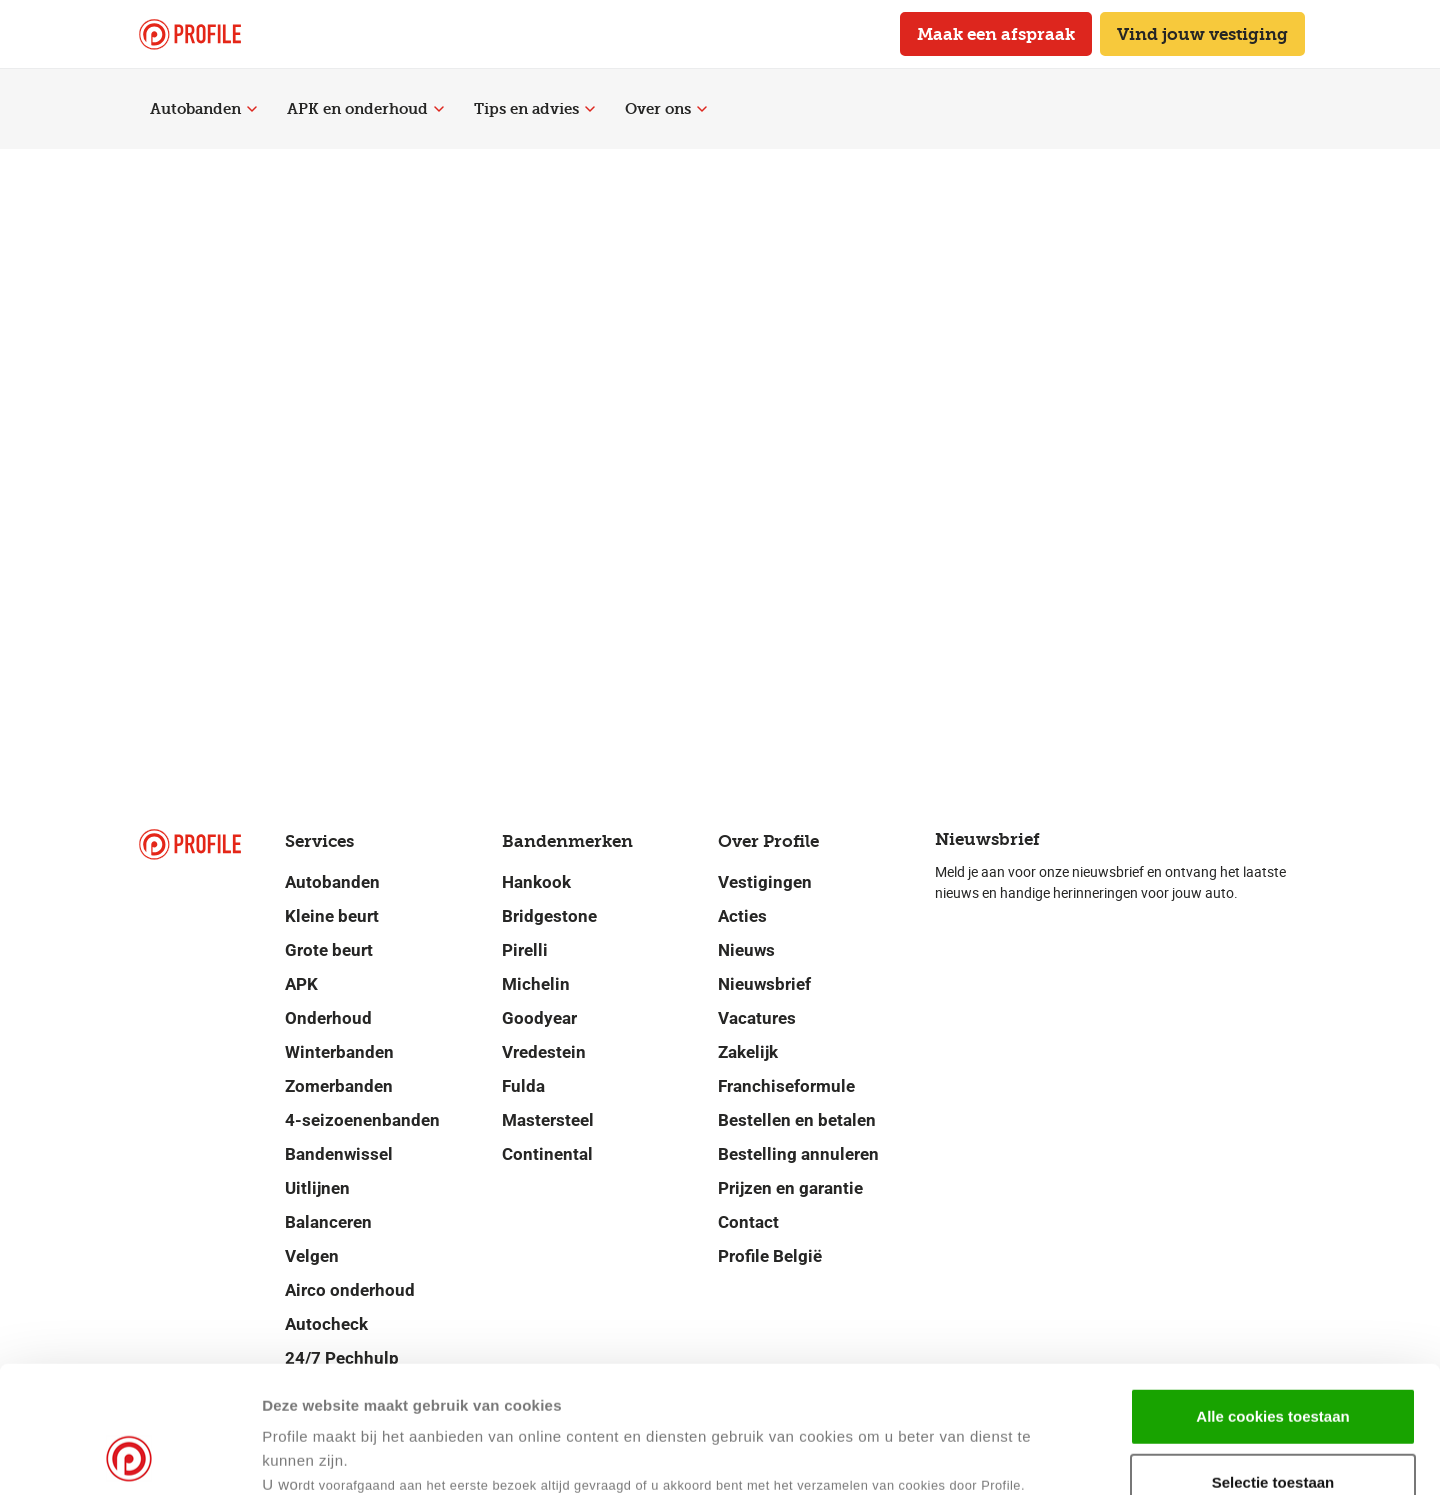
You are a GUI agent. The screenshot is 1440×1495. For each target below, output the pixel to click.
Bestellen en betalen (797, 1120)
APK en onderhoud (365, 109)
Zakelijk (748, 1052)
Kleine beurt (332, 916)
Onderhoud (328, 1018)
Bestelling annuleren (798, 1154)
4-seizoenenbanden (362, 1120)
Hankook (536, 882)
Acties (742, 916)
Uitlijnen (317, 1188)
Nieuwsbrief (764, 984)
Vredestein (544, 1052)
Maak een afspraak (996, 34)
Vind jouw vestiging (1202, 34)
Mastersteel (548, 1120)
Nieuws (746, 950)
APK (301, 984)
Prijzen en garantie (790, 1188)
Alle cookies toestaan (1272, 1297)
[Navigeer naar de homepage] (190, 34)
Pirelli (525, 950)
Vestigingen (765, 882)
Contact (748, 1222)
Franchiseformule (786, 1086)
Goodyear (539, 1018)
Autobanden (203, 109)
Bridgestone (549, 916)
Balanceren (328, 1222)
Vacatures (757, 1018)
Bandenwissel (339, 1154)
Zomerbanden (339, 1086)
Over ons (666, 109)
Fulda (523, 1086)
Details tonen (968, 1455)
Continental (547, 1154)
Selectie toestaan (1273, 1363)
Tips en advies (534, 109)
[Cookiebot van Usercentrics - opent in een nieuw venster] (129, 1456)
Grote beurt (329, 950)
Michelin (536, 984)
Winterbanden (339, 1052)
